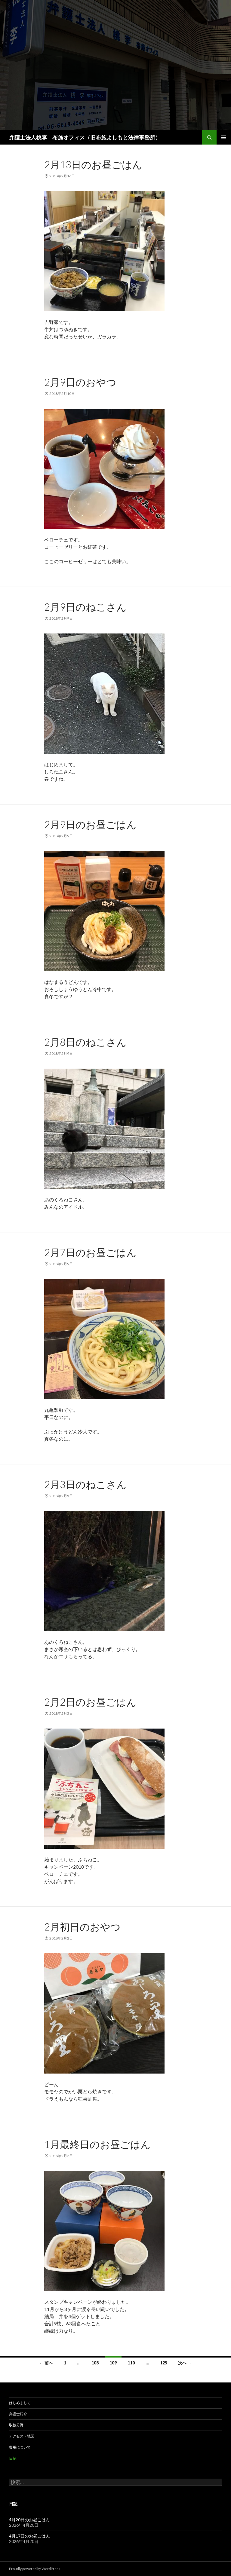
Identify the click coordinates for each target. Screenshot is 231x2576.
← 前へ (46, 2362)
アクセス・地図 (21, 2436)
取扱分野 (16, 2425)
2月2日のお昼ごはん (90, 1702)
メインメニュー (224, 137)
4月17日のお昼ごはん (29, 2535)
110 (131, 2362)
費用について (20, 2447)
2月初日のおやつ (82, 1927)
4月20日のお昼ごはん (29, 2519)
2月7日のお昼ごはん (90, 1252)
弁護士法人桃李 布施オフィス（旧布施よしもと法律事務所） (85, 137)
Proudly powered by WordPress (34, 2568)
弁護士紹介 (18, 2414)
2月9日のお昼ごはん (90, 824)
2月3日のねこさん (85, 1484)
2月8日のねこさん (85, 1042)
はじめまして (20, 2403)
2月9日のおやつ (80, 382)
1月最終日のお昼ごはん (97, 2144)
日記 (12, 2458)
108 (95, 2362)
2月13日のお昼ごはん (93, 164)
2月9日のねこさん (85, 607)
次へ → (185, 2362)
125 (163, 2362)
